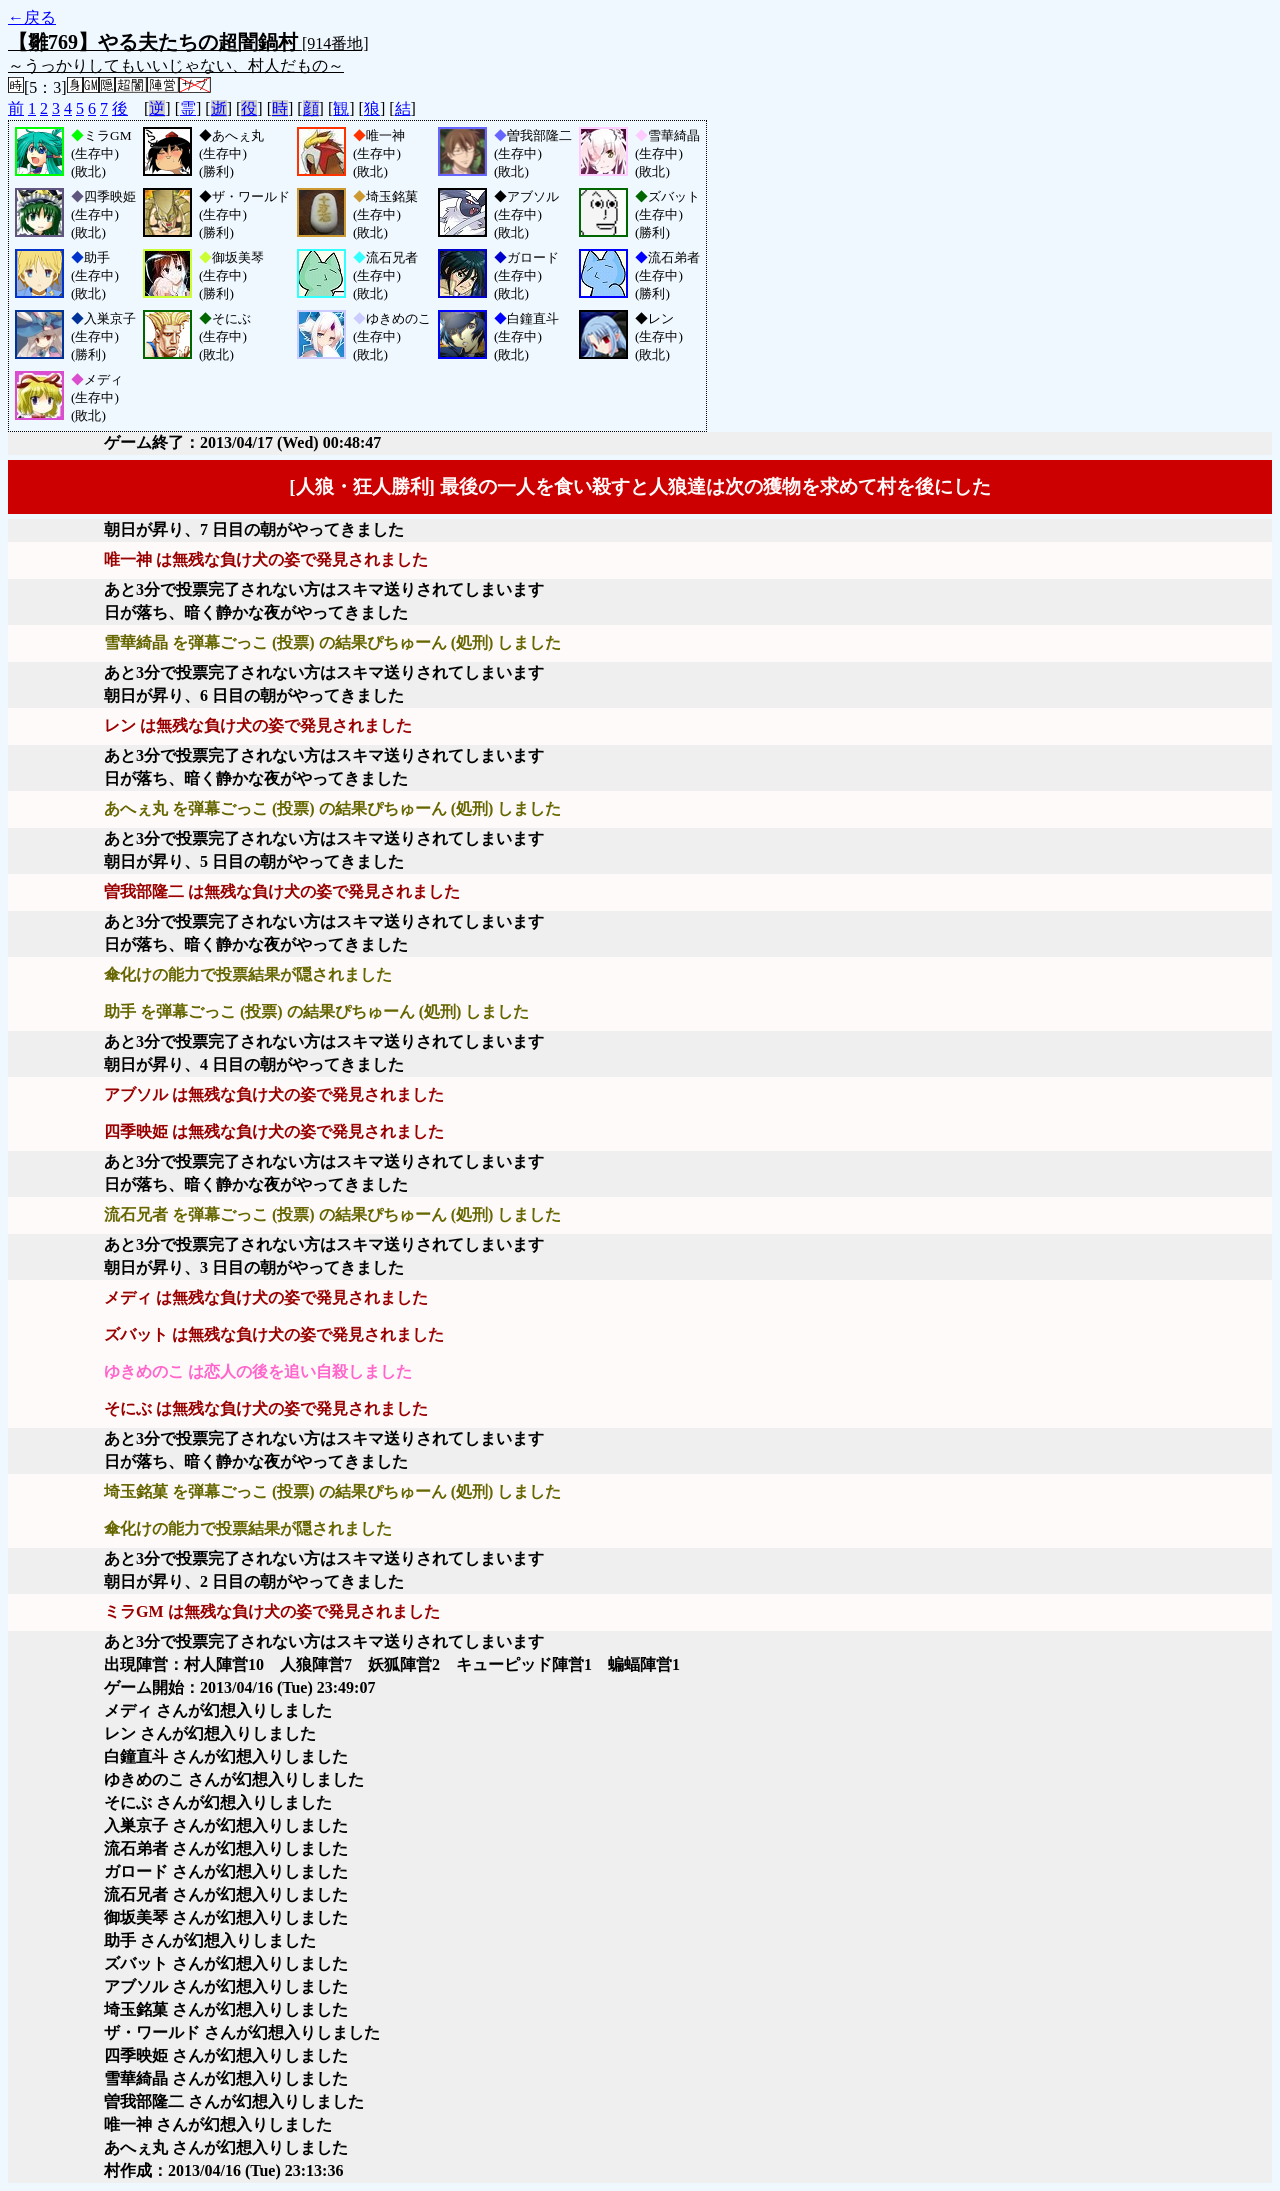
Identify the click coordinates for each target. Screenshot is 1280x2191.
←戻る (32, 17)
